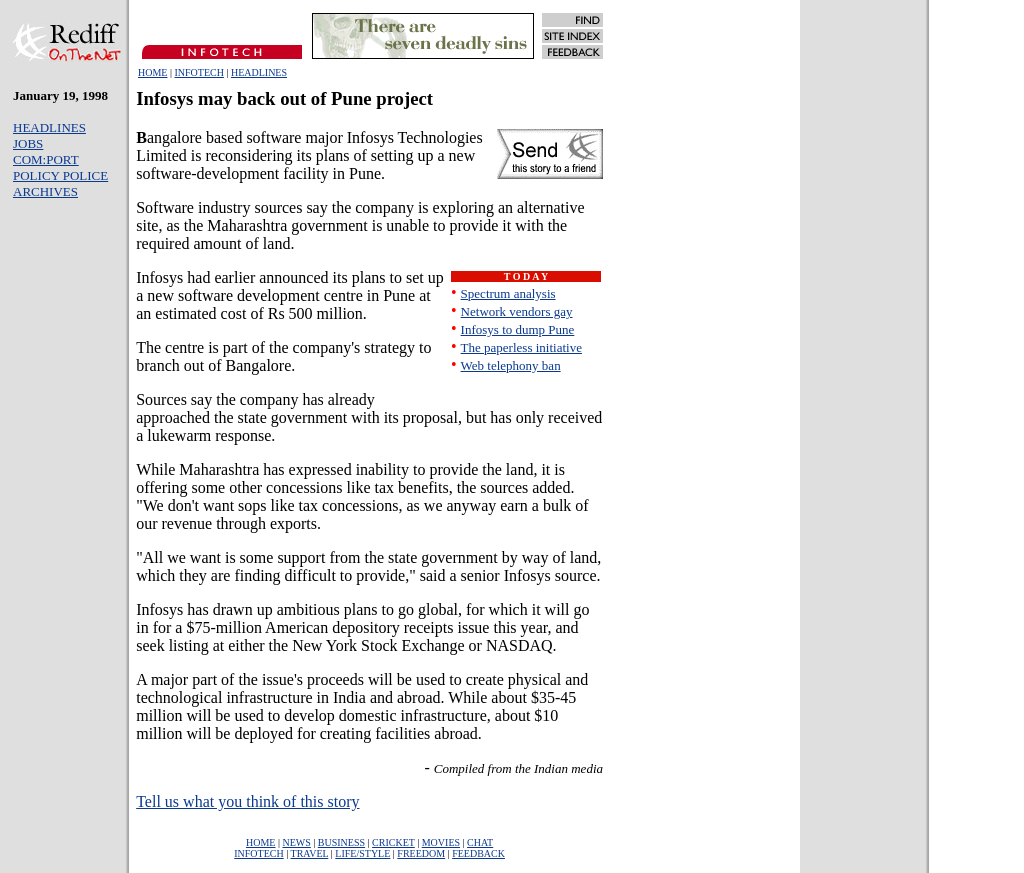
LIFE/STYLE (362, 853)
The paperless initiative (521, 347)
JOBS (28, 143)
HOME (152, 72)
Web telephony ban (511, 365)
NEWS (296, 842)
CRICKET (393, 842)
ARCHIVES (45, 191)
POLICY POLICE (60, 175)
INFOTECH (198, 72)
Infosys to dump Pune (518, 329)
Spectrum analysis (508, 293)
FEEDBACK (478, 853)
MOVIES (441, 842)
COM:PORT (46, 159)
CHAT (480, 842)
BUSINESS (341, 842)
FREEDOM (421, 853)
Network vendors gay (517, 311)
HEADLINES (259, 72)
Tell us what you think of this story (247, 801)
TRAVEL (310, 853)
